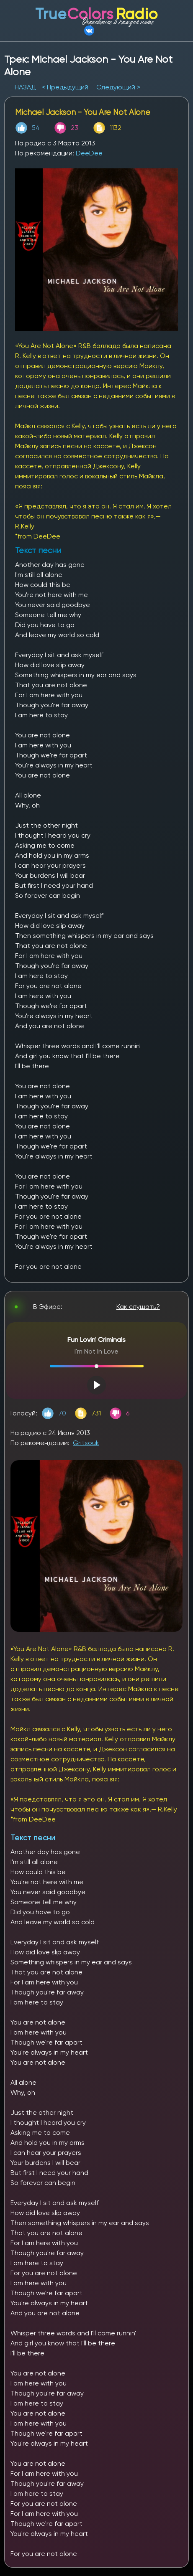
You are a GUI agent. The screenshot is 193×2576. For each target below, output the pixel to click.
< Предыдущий (65, 87)
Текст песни (32, 1837)
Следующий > (118, 87)
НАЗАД (26, 87)
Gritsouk (86, 1443)
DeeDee (89, 153)
